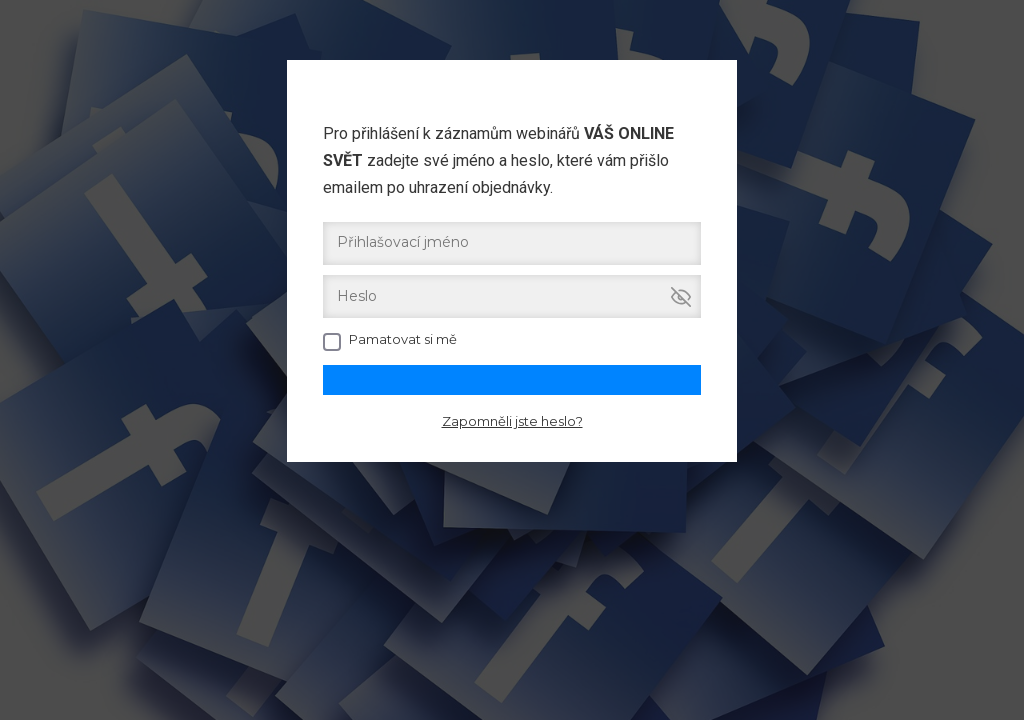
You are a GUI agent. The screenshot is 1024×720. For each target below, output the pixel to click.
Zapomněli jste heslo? (512, 421)
